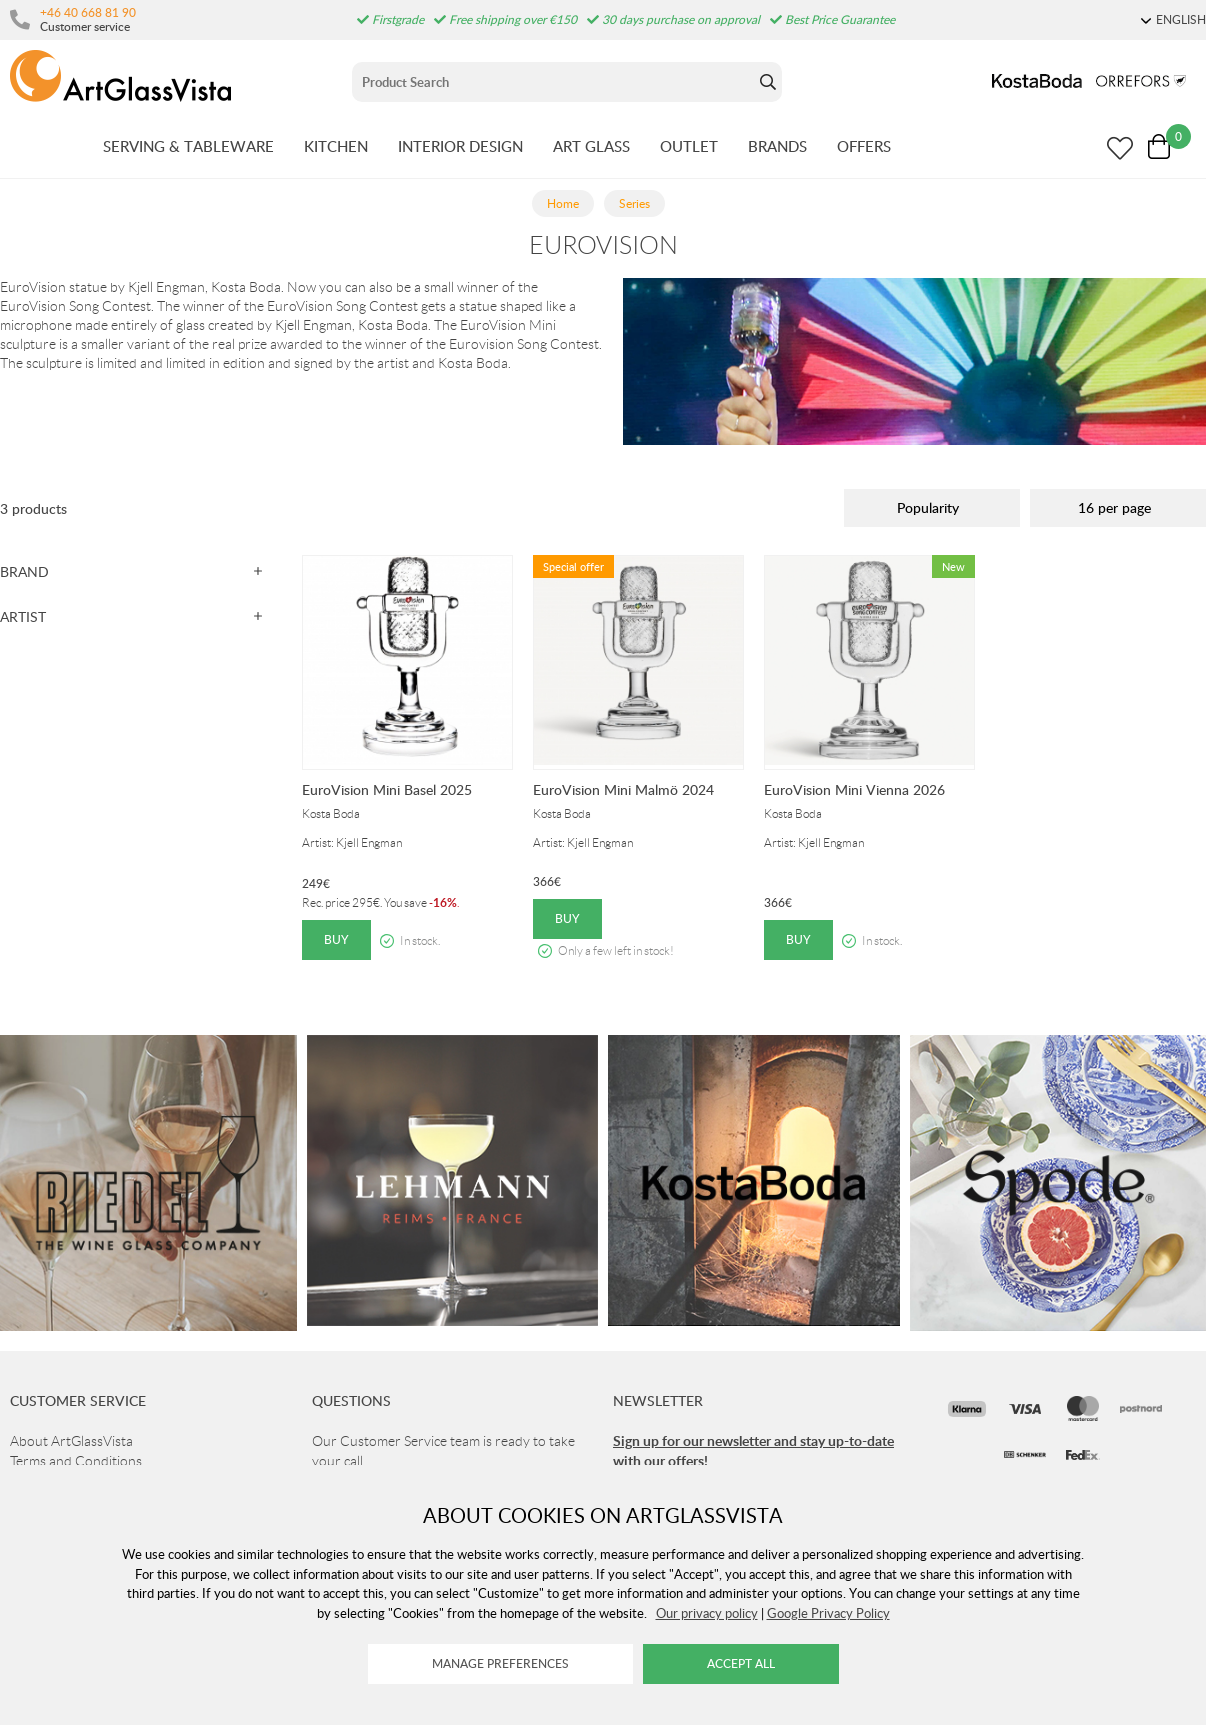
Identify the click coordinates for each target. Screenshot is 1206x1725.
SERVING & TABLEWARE (188, 146)
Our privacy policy (707, 1613)
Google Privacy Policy (828, 1613)
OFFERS (864, 146)
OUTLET (689, 146)
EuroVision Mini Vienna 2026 (854, 789)
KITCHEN (336, 146)
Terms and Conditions (76, 1461)
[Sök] (553, 82)
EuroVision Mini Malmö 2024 (623, 789)
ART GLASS (591, 146)
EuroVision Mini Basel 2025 (387, 789)
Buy (336, 939)
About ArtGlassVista (71, 1441)
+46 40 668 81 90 (88, 12)
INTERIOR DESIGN (460, 146)
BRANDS (777, 146)
